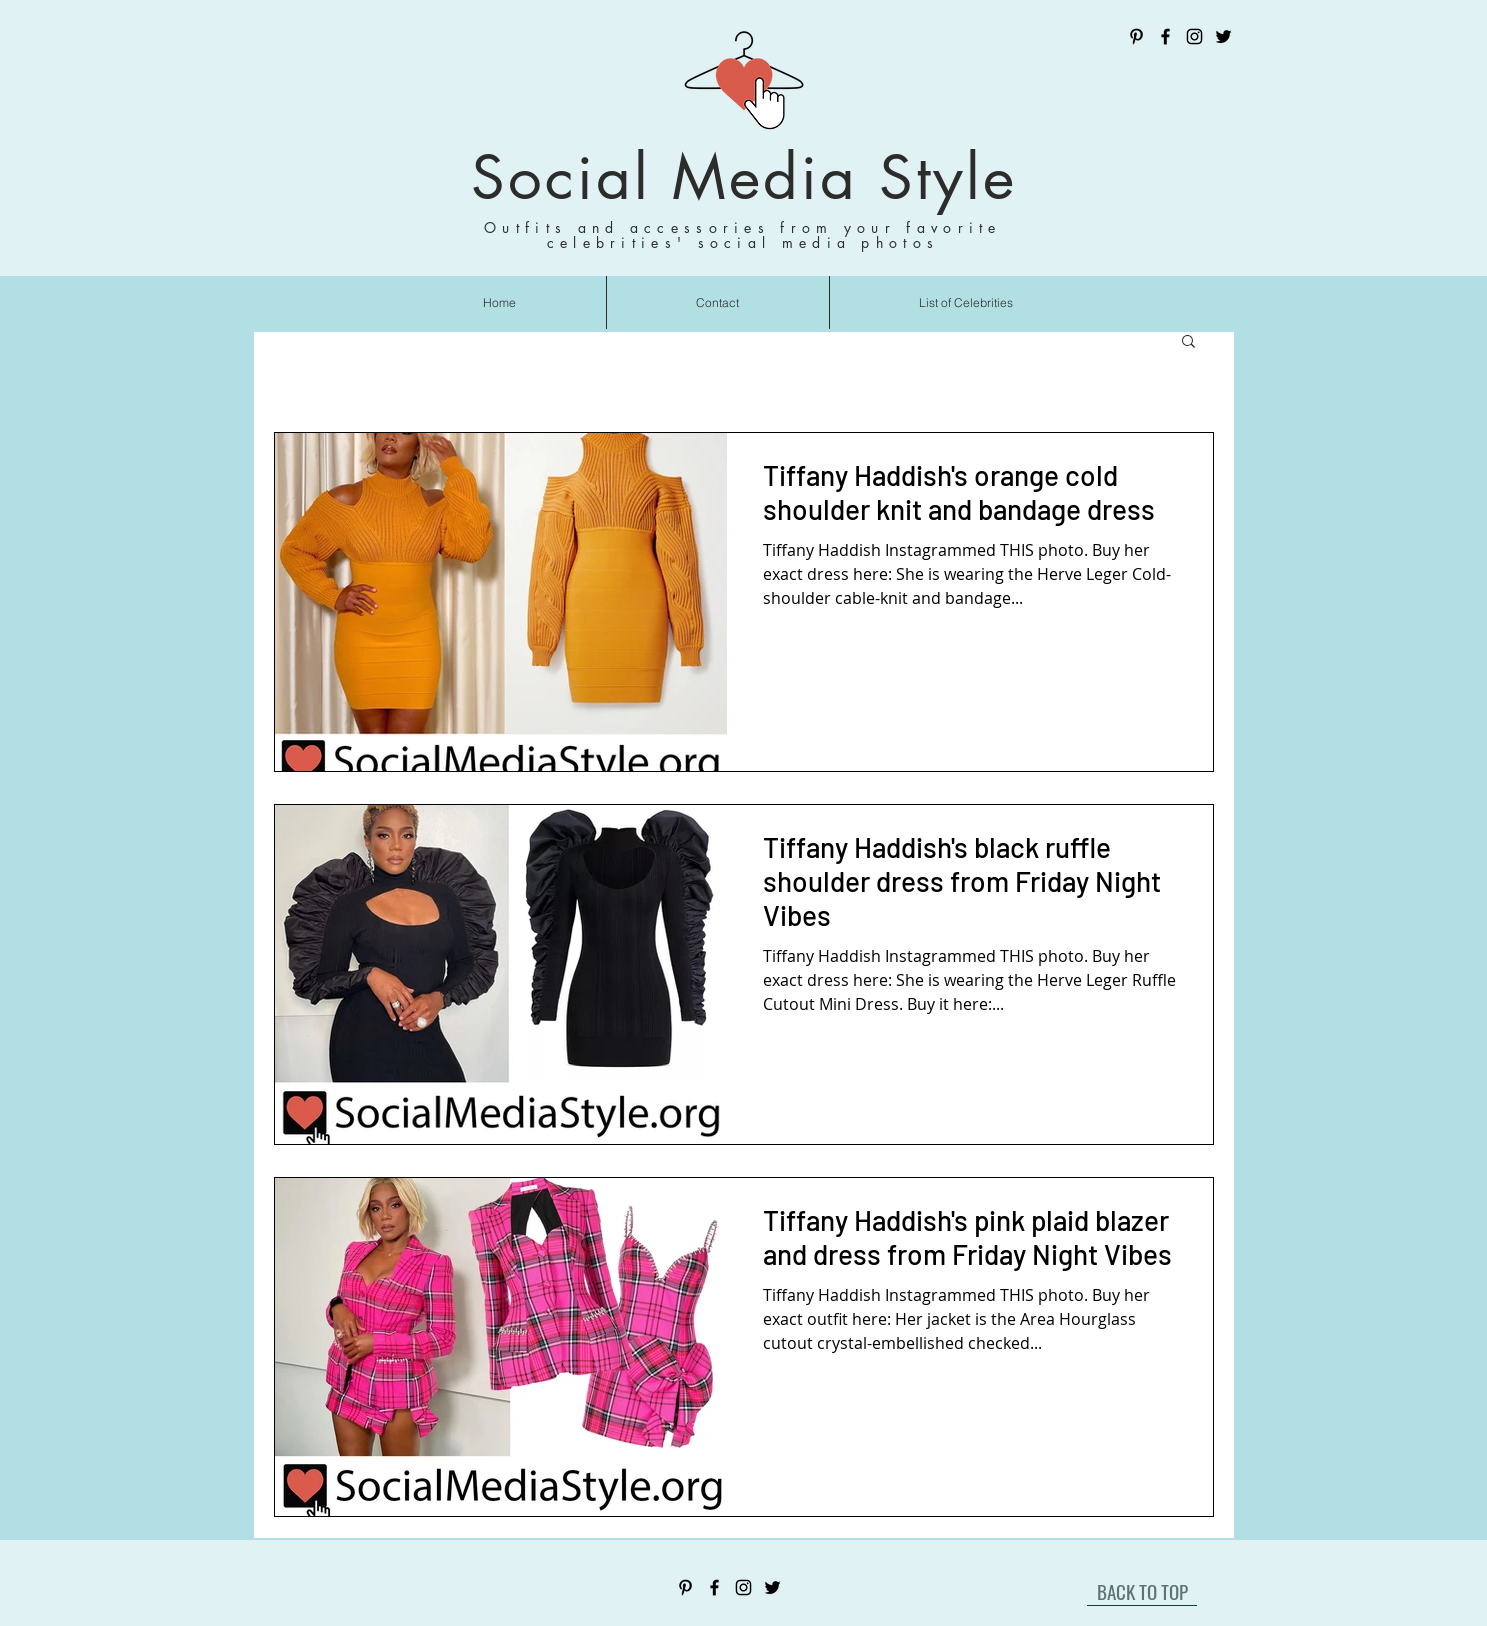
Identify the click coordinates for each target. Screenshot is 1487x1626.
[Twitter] (1223, 36)
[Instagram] (1194, 36)
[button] (1188, 342)
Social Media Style (744, 177)
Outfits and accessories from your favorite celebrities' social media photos (743, 235)
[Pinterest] (1136, 36)
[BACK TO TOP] (1142, 1591)
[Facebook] (1165, 36)
